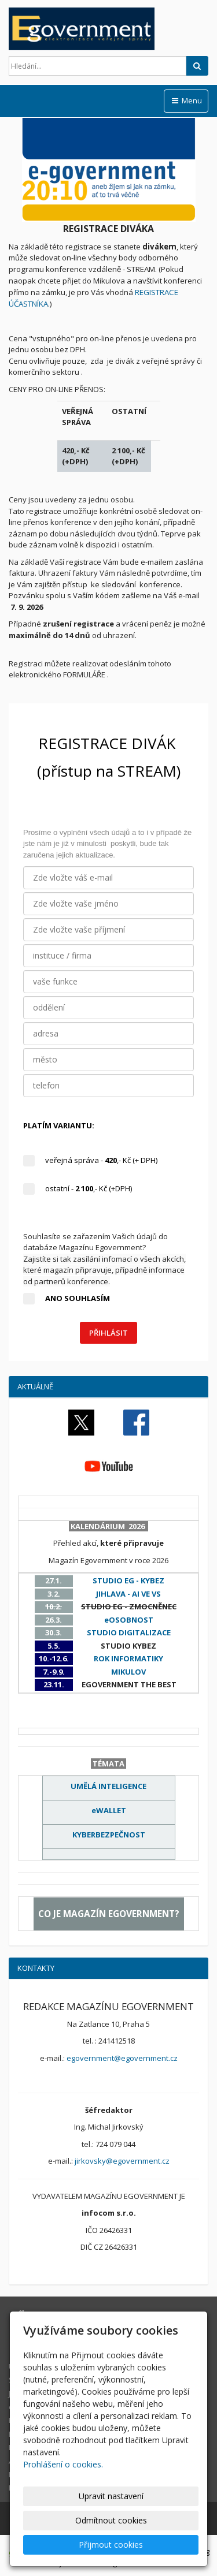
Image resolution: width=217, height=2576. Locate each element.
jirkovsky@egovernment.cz (122, 2161)
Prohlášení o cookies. (63, 2464)
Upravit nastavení (111, 2496)
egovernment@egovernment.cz (122, 2058)
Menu (186, 100)
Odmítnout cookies (111, 2520)
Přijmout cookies (111, 2544)
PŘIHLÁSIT (108, 1333)
